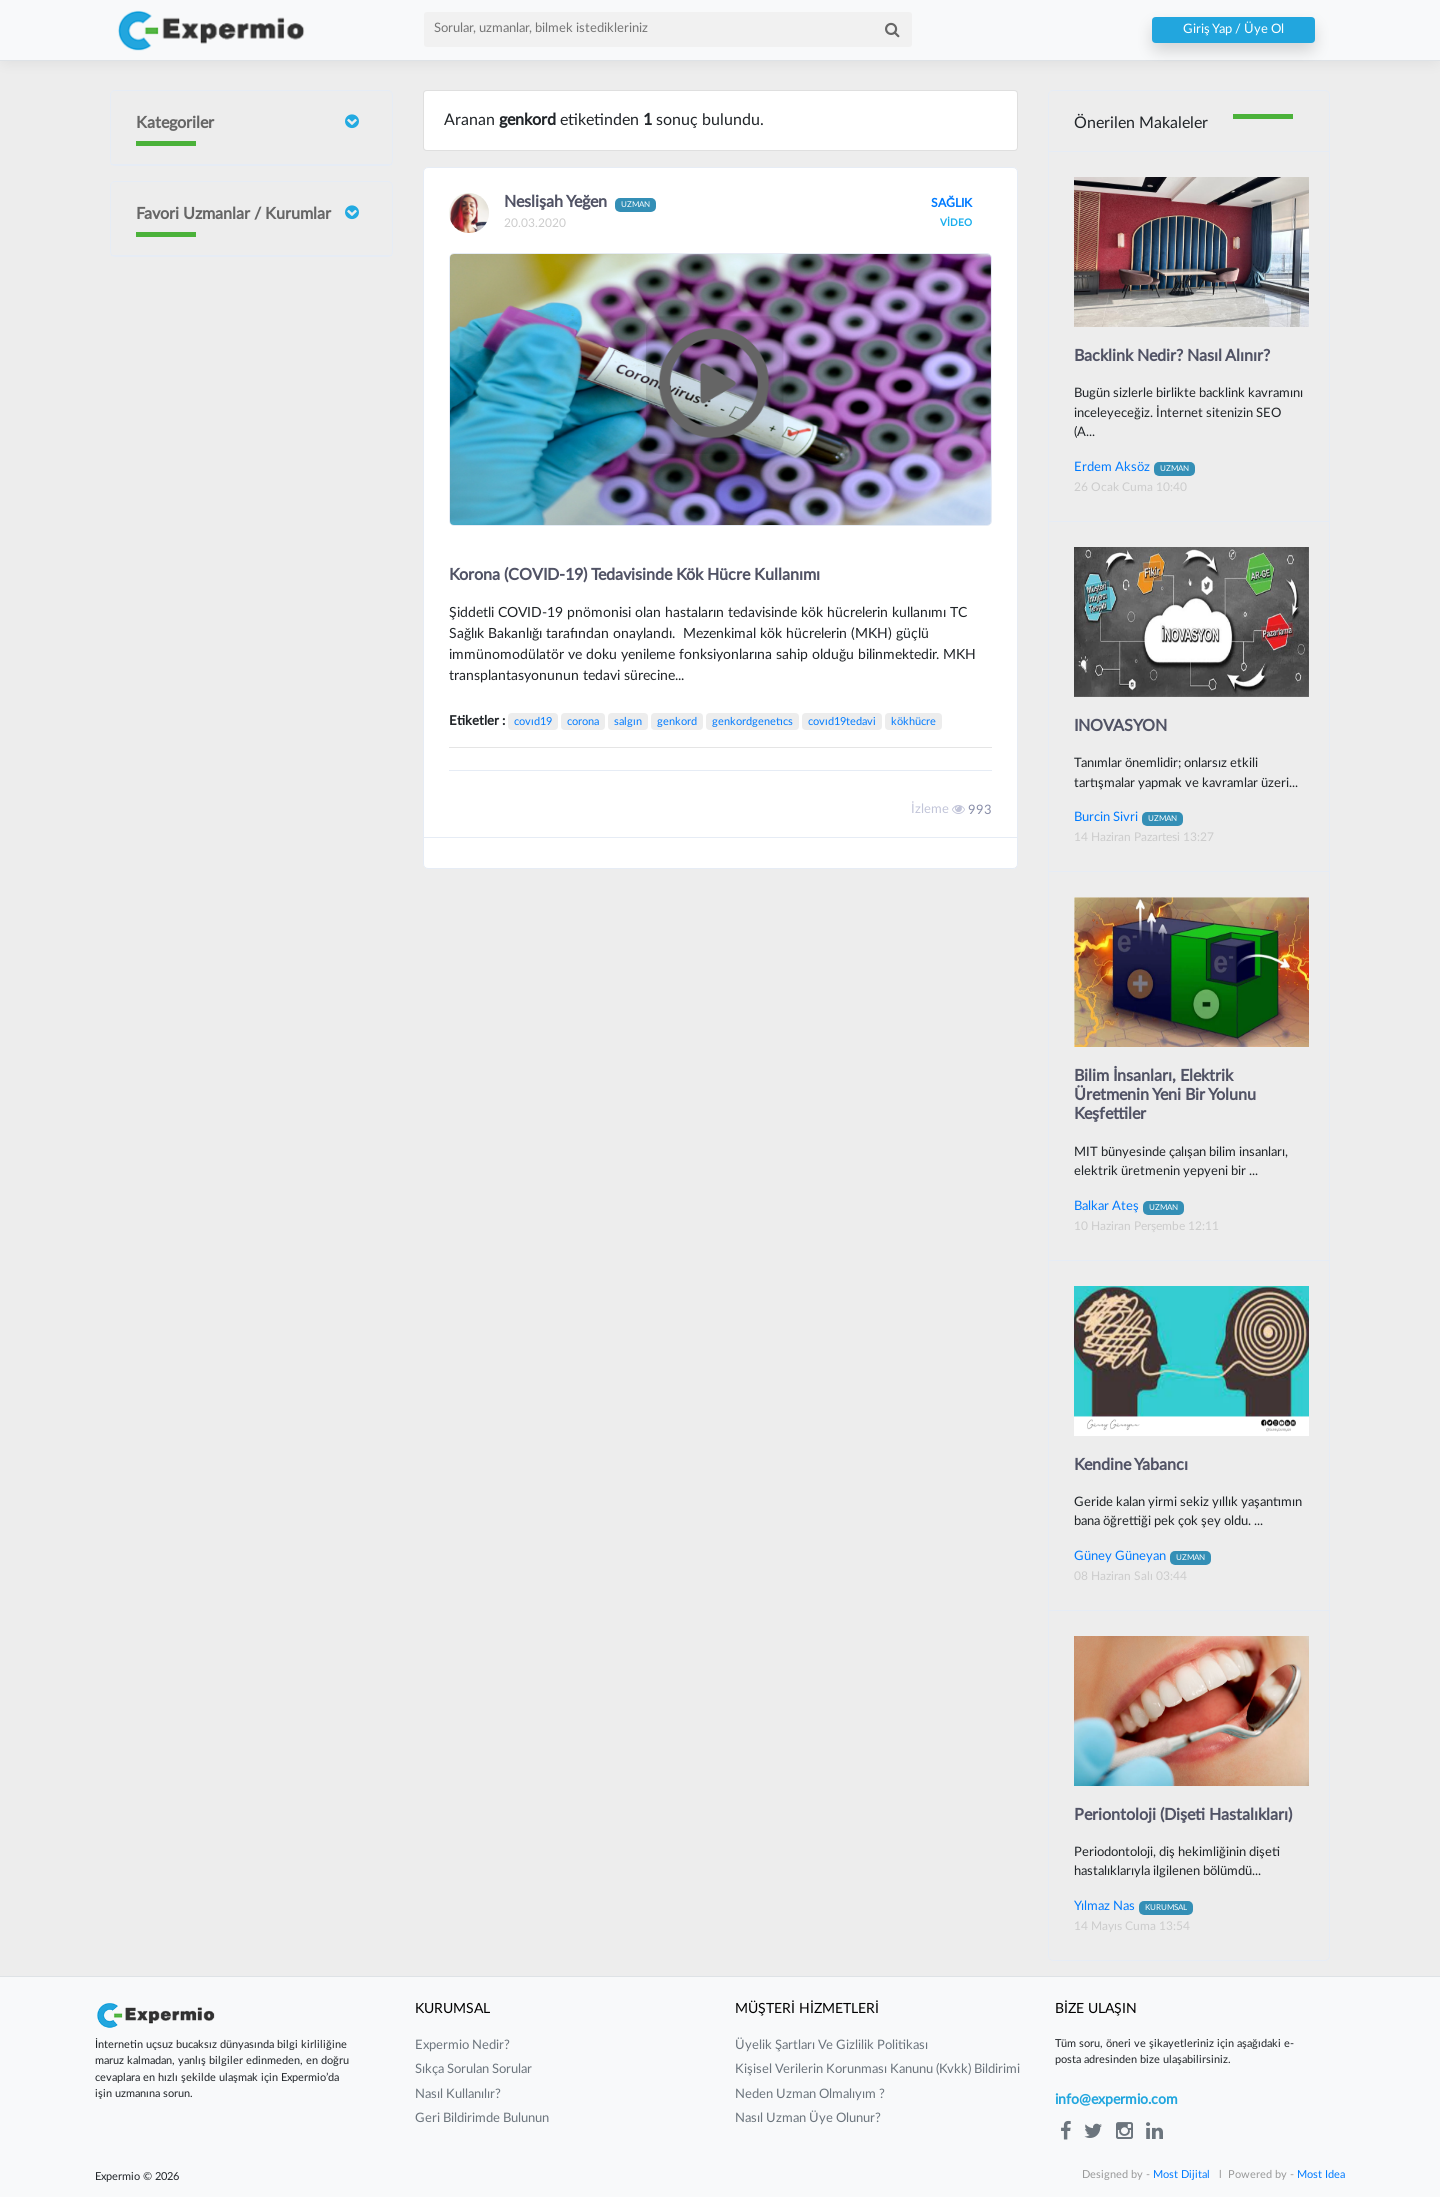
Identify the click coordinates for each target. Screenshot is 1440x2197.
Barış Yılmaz (228, 774)
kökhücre (913, 721)
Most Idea (1321, 2174)
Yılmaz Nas (1133, 1906)
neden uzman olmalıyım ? (810, 2094)
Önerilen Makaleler (1141, 123)
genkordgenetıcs (752, 721)
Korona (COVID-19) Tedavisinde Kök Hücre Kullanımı (634, 575)
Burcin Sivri (227, 463)
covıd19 (533, 721)
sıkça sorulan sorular (473, 2069)
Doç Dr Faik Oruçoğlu (231, 287)
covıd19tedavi (842, 721)
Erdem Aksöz (1134, 467)
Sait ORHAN (230, 541)
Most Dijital (1181, 2174)
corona (583, 721)
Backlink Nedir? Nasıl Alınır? (1172, 356)
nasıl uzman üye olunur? (808, 2118)
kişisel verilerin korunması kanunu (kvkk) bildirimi (877, 2069)
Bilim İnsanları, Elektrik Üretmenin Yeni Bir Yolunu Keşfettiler (1165, 1095)
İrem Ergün (227, 373)
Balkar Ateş (1129, 1206)
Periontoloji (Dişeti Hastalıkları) (1183, 1815)
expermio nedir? (462, 2045)
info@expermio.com (1116, 2100)
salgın (628, 721)
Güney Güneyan (241, 994)
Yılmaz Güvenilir (240, 683)
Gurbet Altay (232, 839)
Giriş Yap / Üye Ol (1233, 30)
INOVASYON (1120, 726)
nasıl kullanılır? (458, 2094)
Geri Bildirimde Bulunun (482, 2118)
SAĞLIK (951, 203)
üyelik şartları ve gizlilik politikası (831, 2045)
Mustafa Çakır (235, 917)
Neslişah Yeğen (237, 618)
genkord (677, 721)
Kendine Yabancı (1131, 1465)
